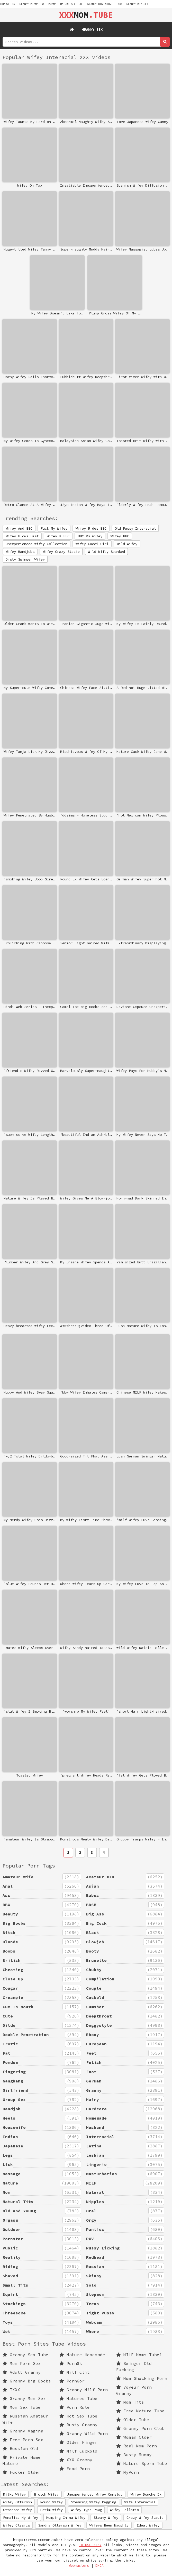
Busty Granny (78, 2424)
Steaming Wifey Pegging (93, 2502)
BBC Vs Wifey (90, 536)
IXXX (119, 4)
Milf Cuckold (78, 2451)
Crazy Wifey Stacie (145, 2517)
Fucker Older (22, 2472)
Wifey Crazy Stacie (61, 551)
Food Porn (74, 2468)
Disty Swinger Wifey (25, 559)
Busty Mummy (134, 2454)
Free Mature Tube (140, 2410)
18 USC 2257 (90, 2545)
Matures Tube (78, 2398)
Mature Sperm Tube (141, 2463)
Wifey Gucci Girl (92, 543)
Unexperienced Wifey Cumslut (94, 2494)
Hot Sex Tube (78, 2416)
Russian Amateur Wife (25, 2419)
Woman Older (134, 2437)
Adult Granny (22, 2372)
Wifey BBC (120, 536)
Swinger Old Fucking (134, 2366)
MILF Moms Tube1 (139, 2354)
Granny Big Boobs (99, 4)
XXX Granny (75, 2459)
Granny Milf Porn (83, 2389)
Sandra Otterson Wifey (59, 2525)
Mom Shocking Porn (141, 2378)
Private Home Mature (22, 2460)
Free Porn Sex (23, 2439)
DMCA (99, 2565)
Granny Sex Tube (25, 2354)
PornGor (72, 2380)
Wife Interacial (139, 2502)
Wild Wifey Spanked (106, 551)
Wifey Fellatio (124, 2509)
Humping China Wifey (65, 2517)
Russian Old (20, 2448)
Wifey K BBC (58, 536)
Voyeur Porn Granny (134, 2390)
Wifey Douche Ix (146, 2494)
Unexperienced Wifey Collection (36, 543)
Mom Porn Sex (22, 2363)
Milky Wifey (14, 2494)
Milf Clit (74, 2372)
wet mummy (49, 4)
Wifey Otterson (17, 2502)
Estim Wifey (51, 2509)
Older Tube (132, 2419)
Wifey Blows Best (22, 536)
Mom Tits (130, 2402)
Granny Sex (92, 29)
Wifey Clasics (16, 2525)
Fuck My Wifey (54, 528)
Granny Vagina (23, 2430)
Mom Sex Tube (22, 2407)
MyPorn (127, 2472)
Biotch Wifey (46, 2494)
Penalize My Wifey (20, 2517)
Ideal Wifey (148, 2525)
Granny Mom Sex (137, 4)
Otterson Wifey (17, 2509)
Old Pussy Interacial (135, 528)
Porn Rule (74, 2407)
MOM (86, 15)
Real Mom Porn (136, 2445)
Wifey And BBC (19, 528)
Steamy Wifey (106, 2517)
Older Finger (78, 2442)
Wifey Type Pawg (86, 2509)
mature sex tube (71, 4)
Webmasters (79, 2565)
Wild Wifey (127, 543)
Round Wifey (51, 2502)
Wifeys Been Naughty (109, 2525)
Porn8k (70, 2363)
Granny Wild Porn (83, 2433)
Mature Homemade (82, 2354)
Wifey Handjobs (20, 551)
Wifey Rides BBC (91, 528)
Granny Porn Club (140, 2428)
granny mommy (29, 4)
